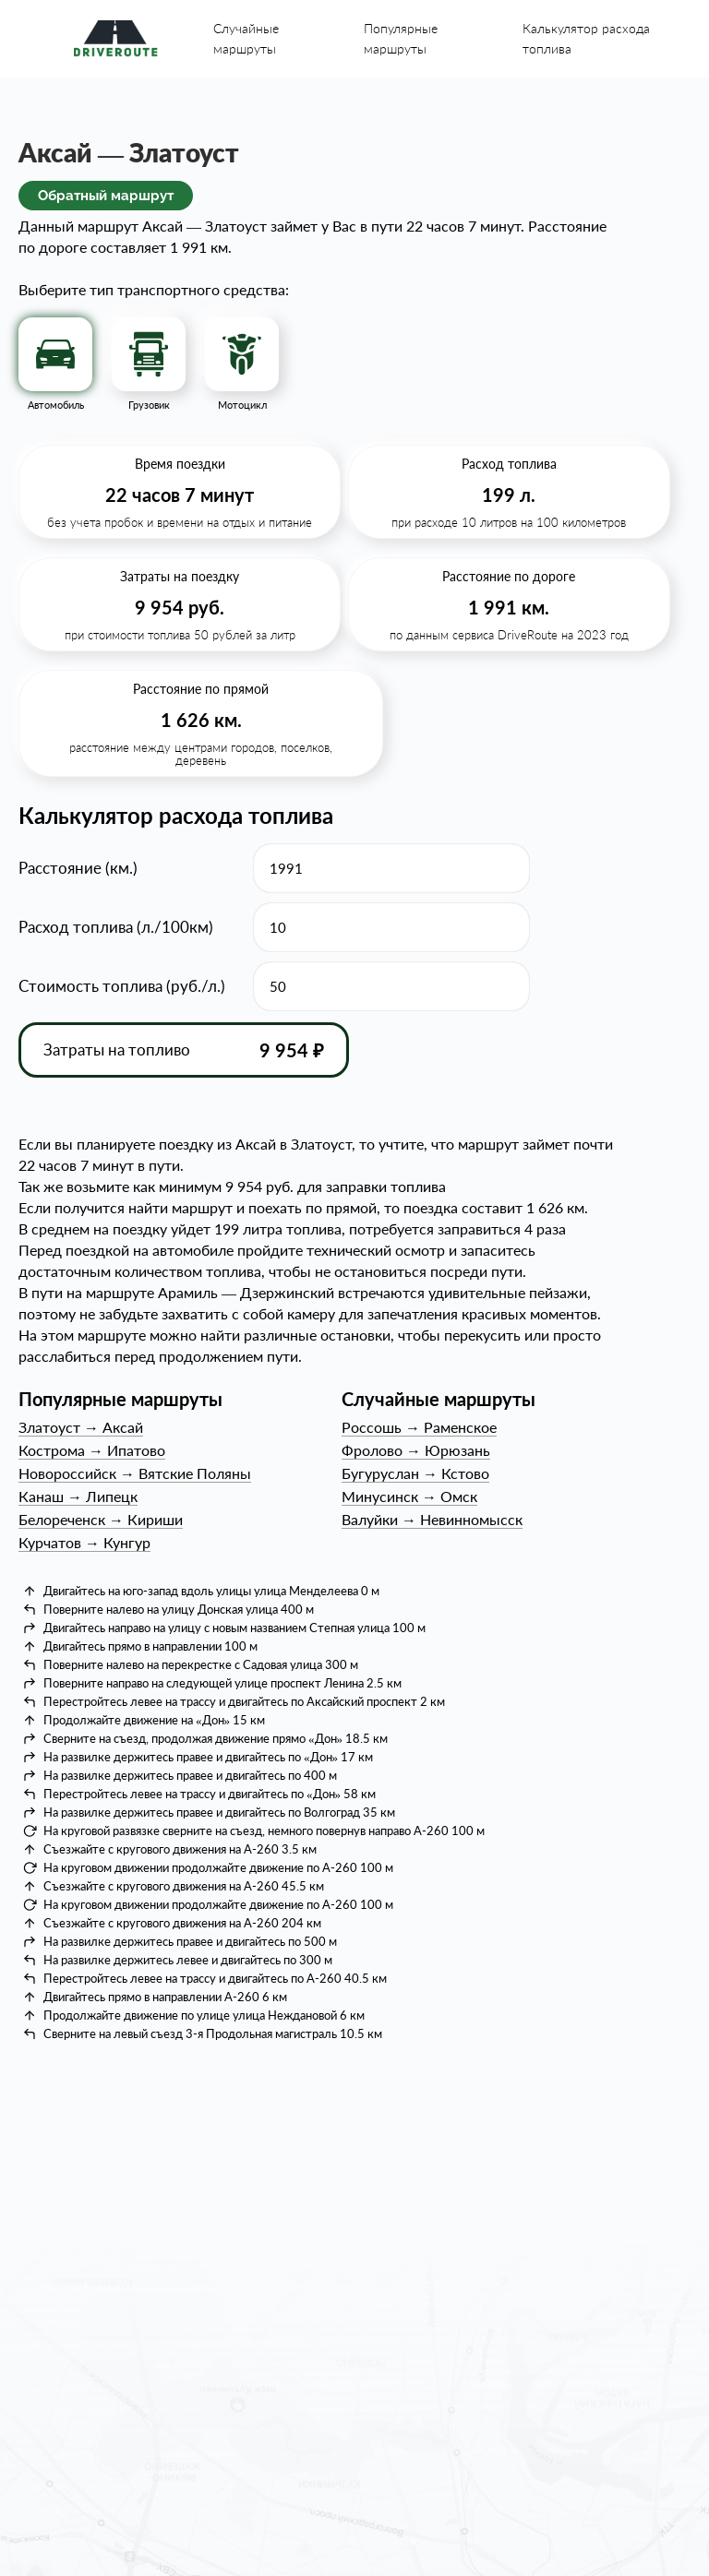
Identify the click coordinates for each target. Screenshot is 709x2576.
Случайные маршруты (246, 38)
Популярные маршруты (401, 38)
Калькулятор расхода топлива (586, 38)
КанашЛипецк (78, 1496)
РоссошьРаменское (419, 1427)
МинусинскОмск (409, 1496)
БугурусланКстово (415, 1473)
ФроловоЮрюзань (416, 1450)
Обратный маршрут (106, 195)
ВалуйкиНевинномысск (432, 1519)
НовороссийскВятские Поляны (134, 1473)
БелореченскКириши (100, 1519)
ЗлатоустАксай (80, 1427)
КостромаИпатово (91, 1450)
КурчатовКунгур (84, 1542)
